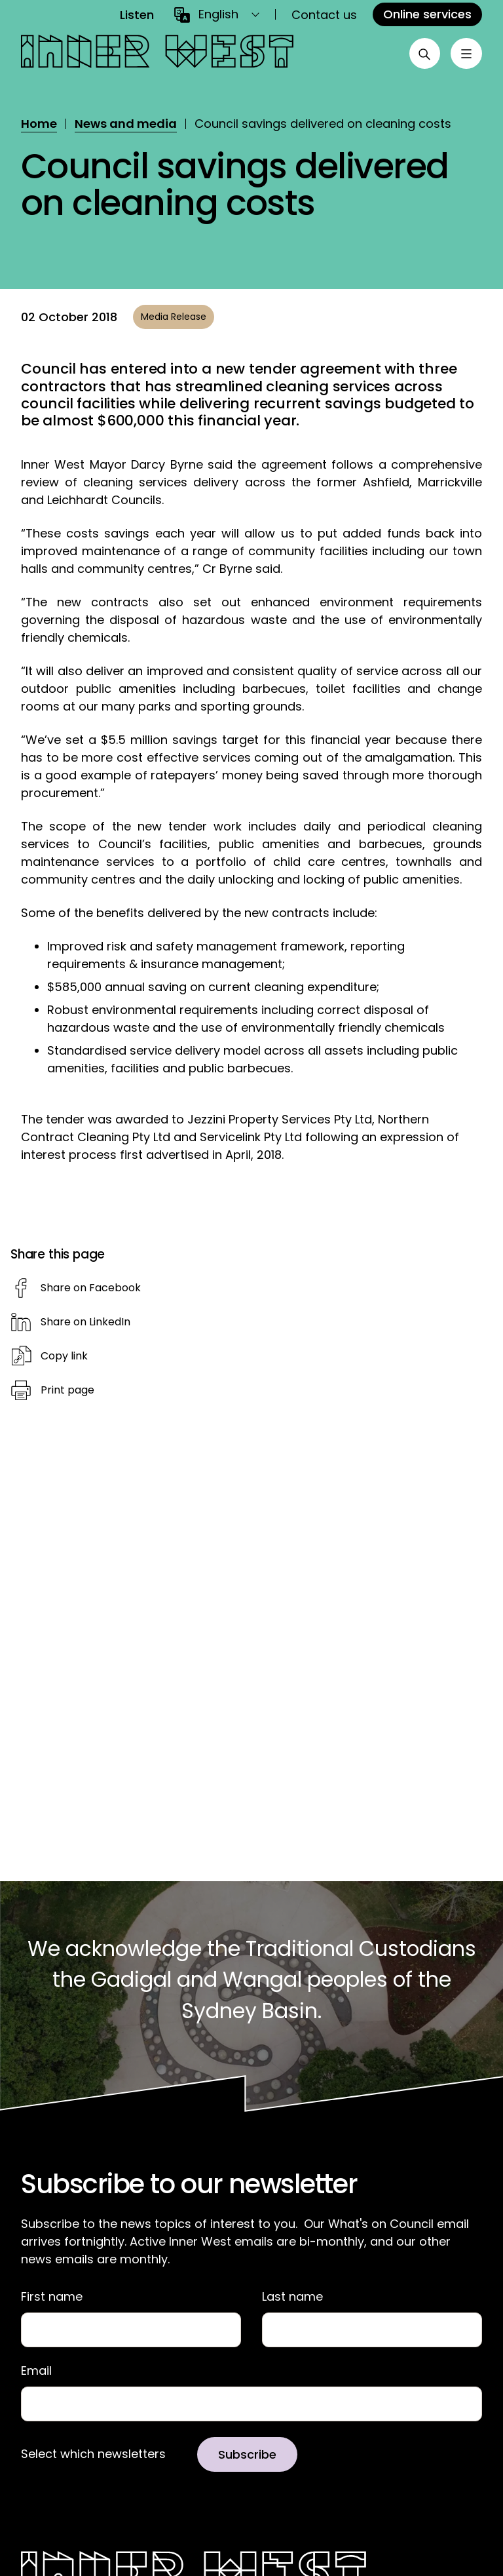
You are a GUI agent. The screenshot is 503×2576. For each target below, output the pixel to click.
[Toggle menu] (466, 53)
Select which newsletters (93, 2454)
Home (39, 123)
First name (52, 2297)
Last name (292, 2297)
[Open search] (424, 53)
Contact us (324, 15)
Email (36, 2371)
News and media (126, 123)
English (218, 14)
